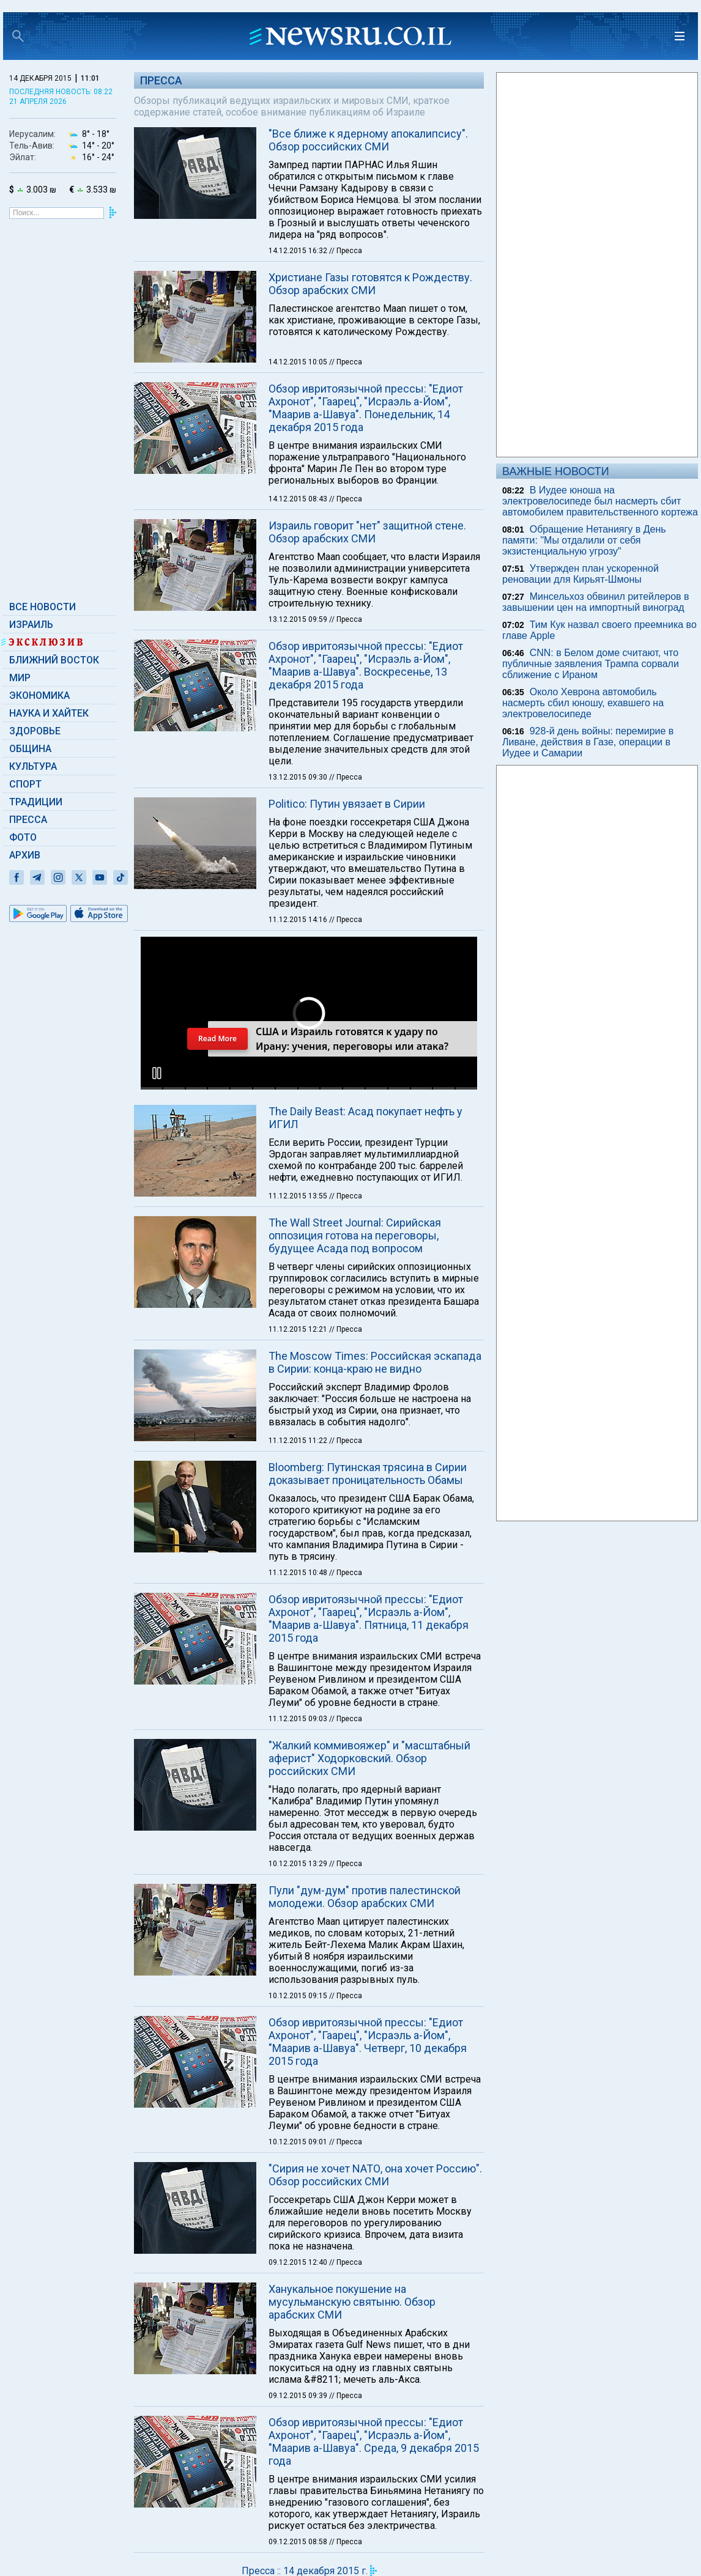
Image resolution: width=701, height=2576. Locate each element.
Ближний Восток (54, 660)
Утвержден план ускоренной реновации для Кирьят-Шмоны (580, 574)
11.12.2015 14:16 (299, 919)
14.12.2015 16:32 (299, 250)
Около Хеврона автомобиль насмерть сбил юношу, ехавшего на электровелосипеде (583, 703)
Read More (217, 1038)
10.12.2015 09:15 (299, 1995)
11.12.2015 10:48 (299, 1572)
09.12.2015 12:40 (299, 2262)
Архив (24, 855)
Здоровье (35, 731)
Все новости (42, 607)
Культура (33, 766)
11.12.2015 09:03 (299, 1718)
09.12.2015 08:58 (299, 2541)
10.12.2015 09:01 (299, 2142)
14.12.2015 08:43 (299, 499)
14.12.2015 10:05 (299, 362)
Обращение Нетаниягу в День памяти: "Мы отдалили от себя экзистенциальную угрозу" (584, 540)
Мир (20, 678)
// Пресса (345, 250)
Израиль (31, 624)
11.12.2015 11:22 (299, 1440)
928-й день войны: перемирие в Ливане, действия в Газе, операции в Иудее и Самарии (587, 742)
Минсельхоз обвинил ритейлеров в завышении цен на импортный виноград (595, 602)
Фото (23, 837)
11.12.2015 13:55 (299, 1196)
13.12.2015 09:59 (299, 619)
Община (30, 749)
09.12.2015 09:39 (299, 2395)
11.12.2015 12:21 (299, 1329)
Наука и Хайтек (49, 713)
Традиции (35, 802)
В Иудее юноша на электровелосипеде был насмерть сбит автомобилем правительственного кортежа (600, 501)
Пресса (28, 819)
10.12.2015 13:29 (299, 1863)
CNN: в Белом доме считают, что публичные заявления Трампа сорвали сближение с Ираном (590, 664)
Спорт (25, 784)
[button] (156, 1073)
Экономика (39, 695)
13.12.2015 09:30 (299, 777)
